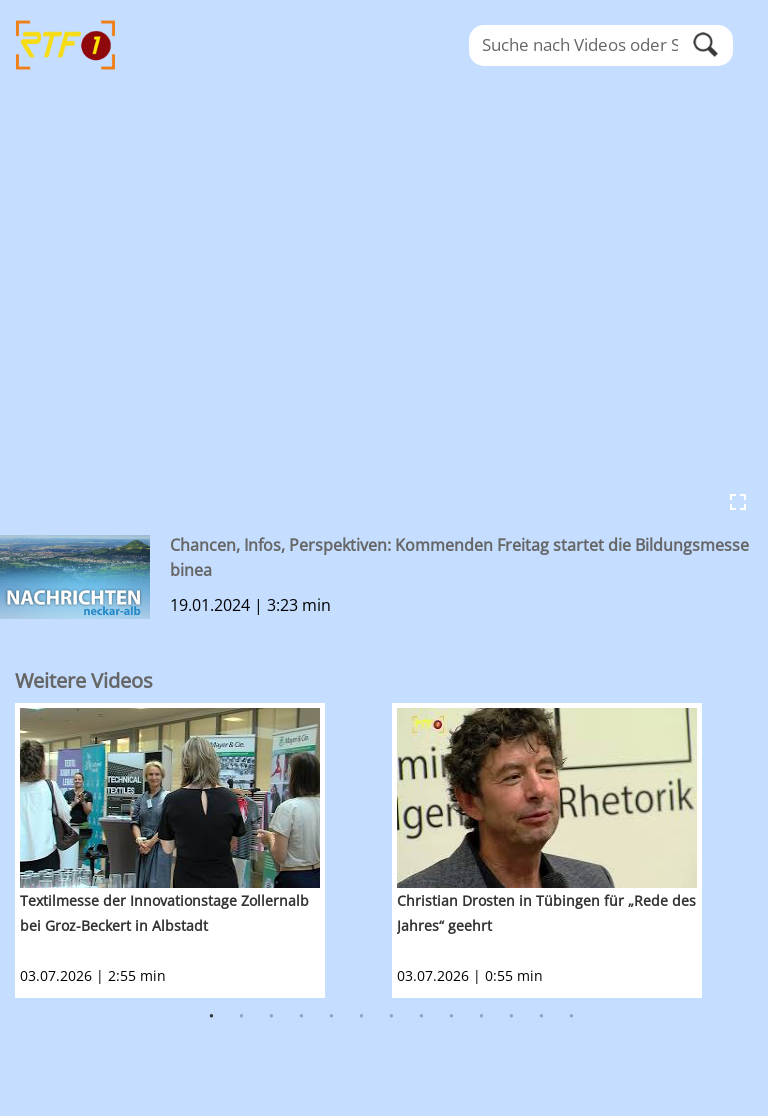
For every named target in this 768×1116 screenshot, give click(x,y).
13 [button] (572, 1017)
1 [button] (212, 1017)
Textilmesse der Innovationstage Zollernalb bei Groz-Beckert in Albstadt (164, 913)
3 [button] (272, 1017)
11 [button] (512, 1017)
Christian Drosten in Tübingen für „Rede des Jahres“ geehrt (546, 913)
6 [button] (362, 1017)
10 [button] (482, 1017)
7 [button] (392, 1017)
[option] (203, 850)
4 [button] (302, 1017)
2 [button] (242, 1017)
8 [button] (422, 1017)
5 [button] (332, 1017)
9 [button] (452, 1017)
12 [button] (542, 1017)
